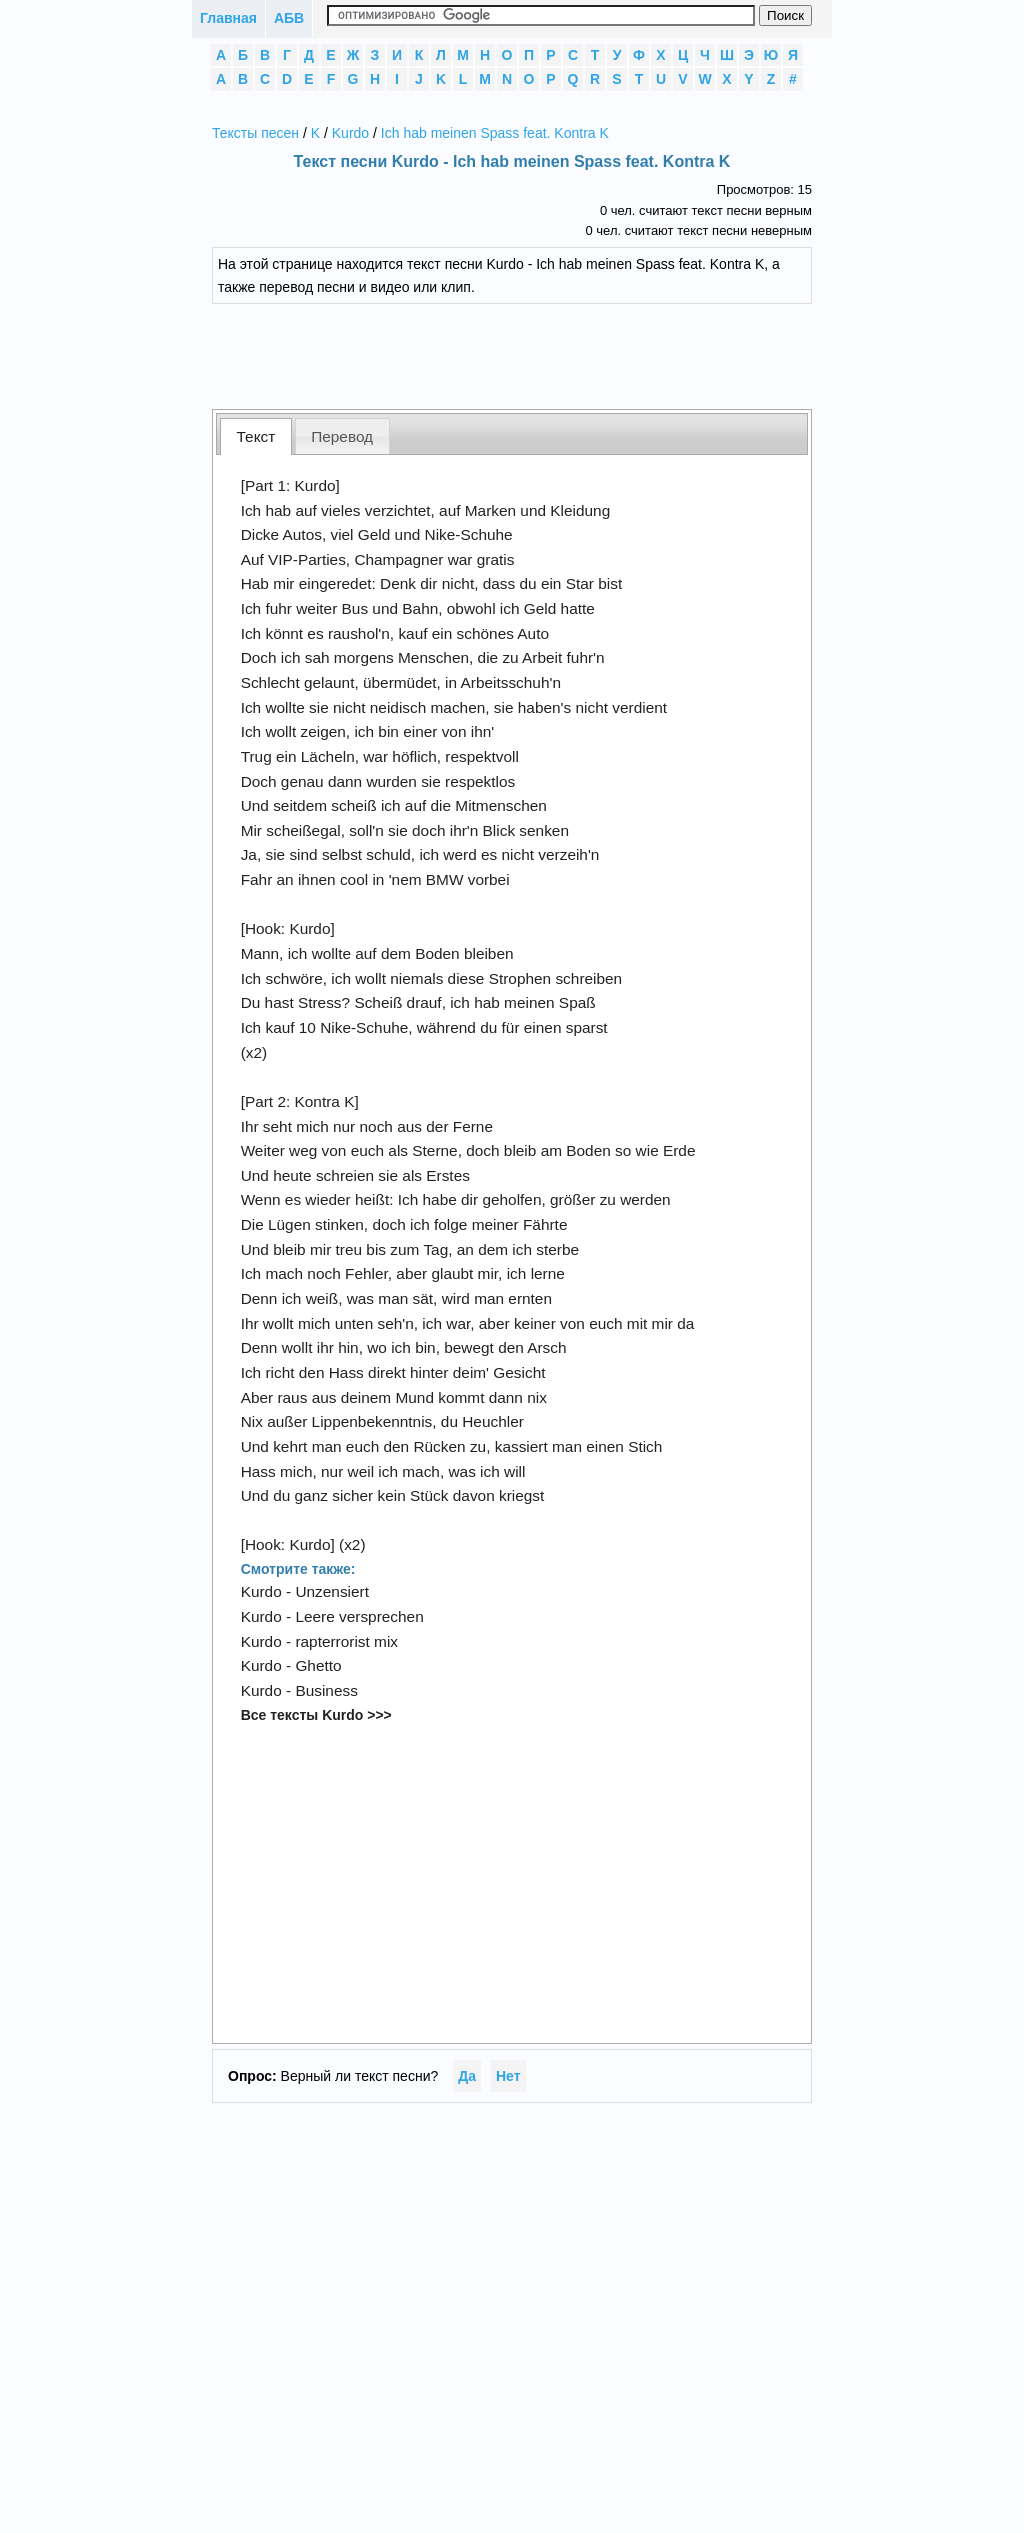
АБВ (289, 18)
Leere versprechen (359, 1616)
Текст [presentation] (256, 436)
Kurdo (350, 133)
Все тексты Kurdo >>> (316, 1715)
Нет (508, 2076)
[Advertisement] (527, 354)
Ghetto (318, 1665)
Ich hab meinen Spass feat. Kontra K (495, 133)
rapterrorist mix (346, 1641)
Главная (228, 18)
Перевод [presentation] (342, 436)
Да (467, 2076)
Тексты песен (255, 133)
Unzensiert (332, 1591)
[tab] (256, 436)
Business (326, 1690)
